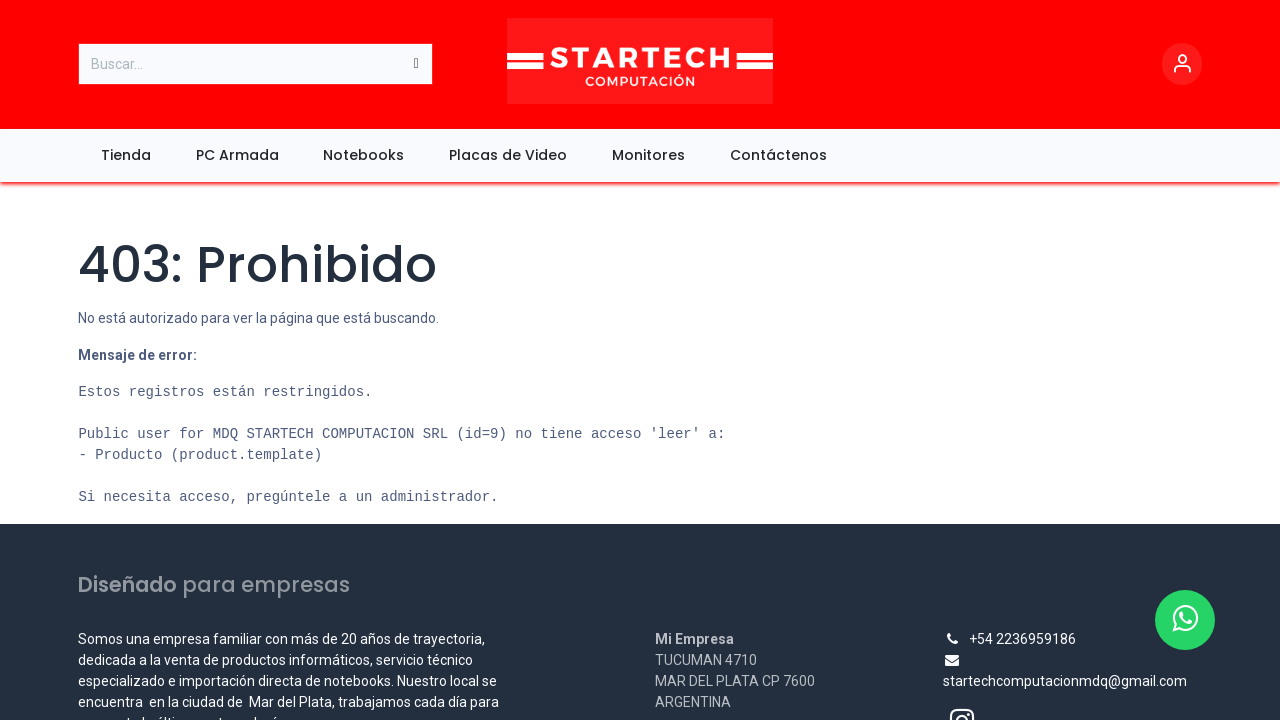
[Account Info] (1182, 64)
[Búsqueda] (416, 64)
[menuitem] (125, 155)
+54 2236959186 (1022, 639)
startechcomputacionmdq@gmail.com (1065, 681)
